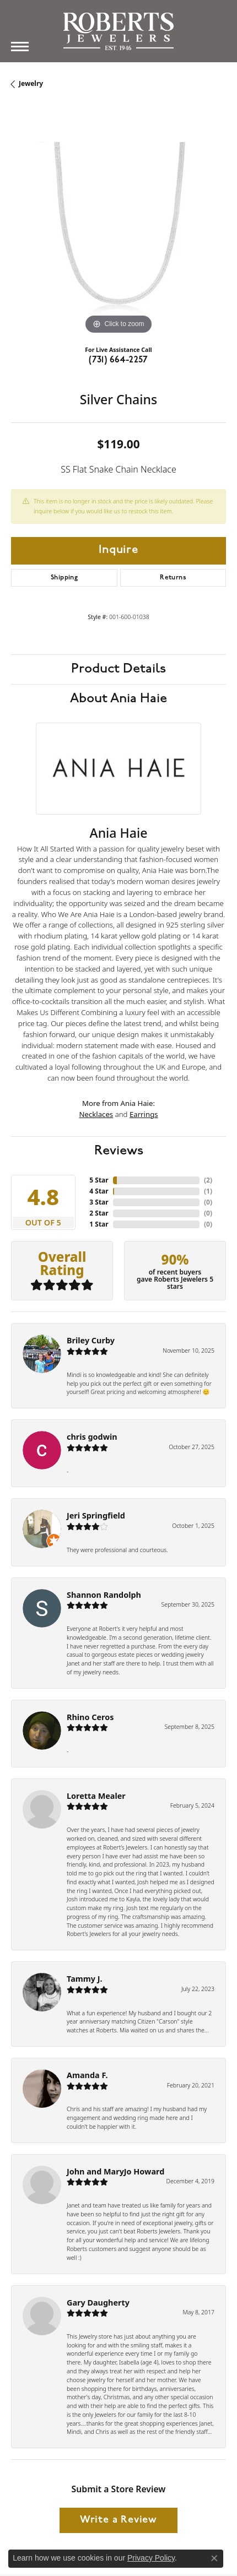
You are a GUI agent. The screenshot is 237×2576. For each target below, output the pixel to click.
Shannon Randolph (104, 1595)
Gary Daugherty (98, 2302)
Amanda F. (87, 2075)
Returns (173, 577)
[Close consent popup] (214, 2558)
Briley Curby (91, 1340)
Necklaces (96, 1114)
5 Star (98, 1180)
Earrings (144, 1114)
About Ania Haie (118, 699)
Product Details (118, 669)
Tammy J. (85, 1978)
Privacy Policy (151, 2557)
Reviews (118, 1151)
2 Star (98, 1213)
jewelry (31, 83)
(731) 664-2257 (118, 360)
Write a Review (118, 2520)
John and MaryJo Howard (115, 2171)
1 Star (98, 1224)
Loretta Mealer (96, 1796)
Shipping (64, 577)
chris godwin (92, 1436)
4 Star (98, 1191)
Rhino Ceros (90, 1717)
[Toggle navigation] (20, 46)
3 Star (98, 1202)
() (208, 1180)
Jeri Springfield (96, 1515)
